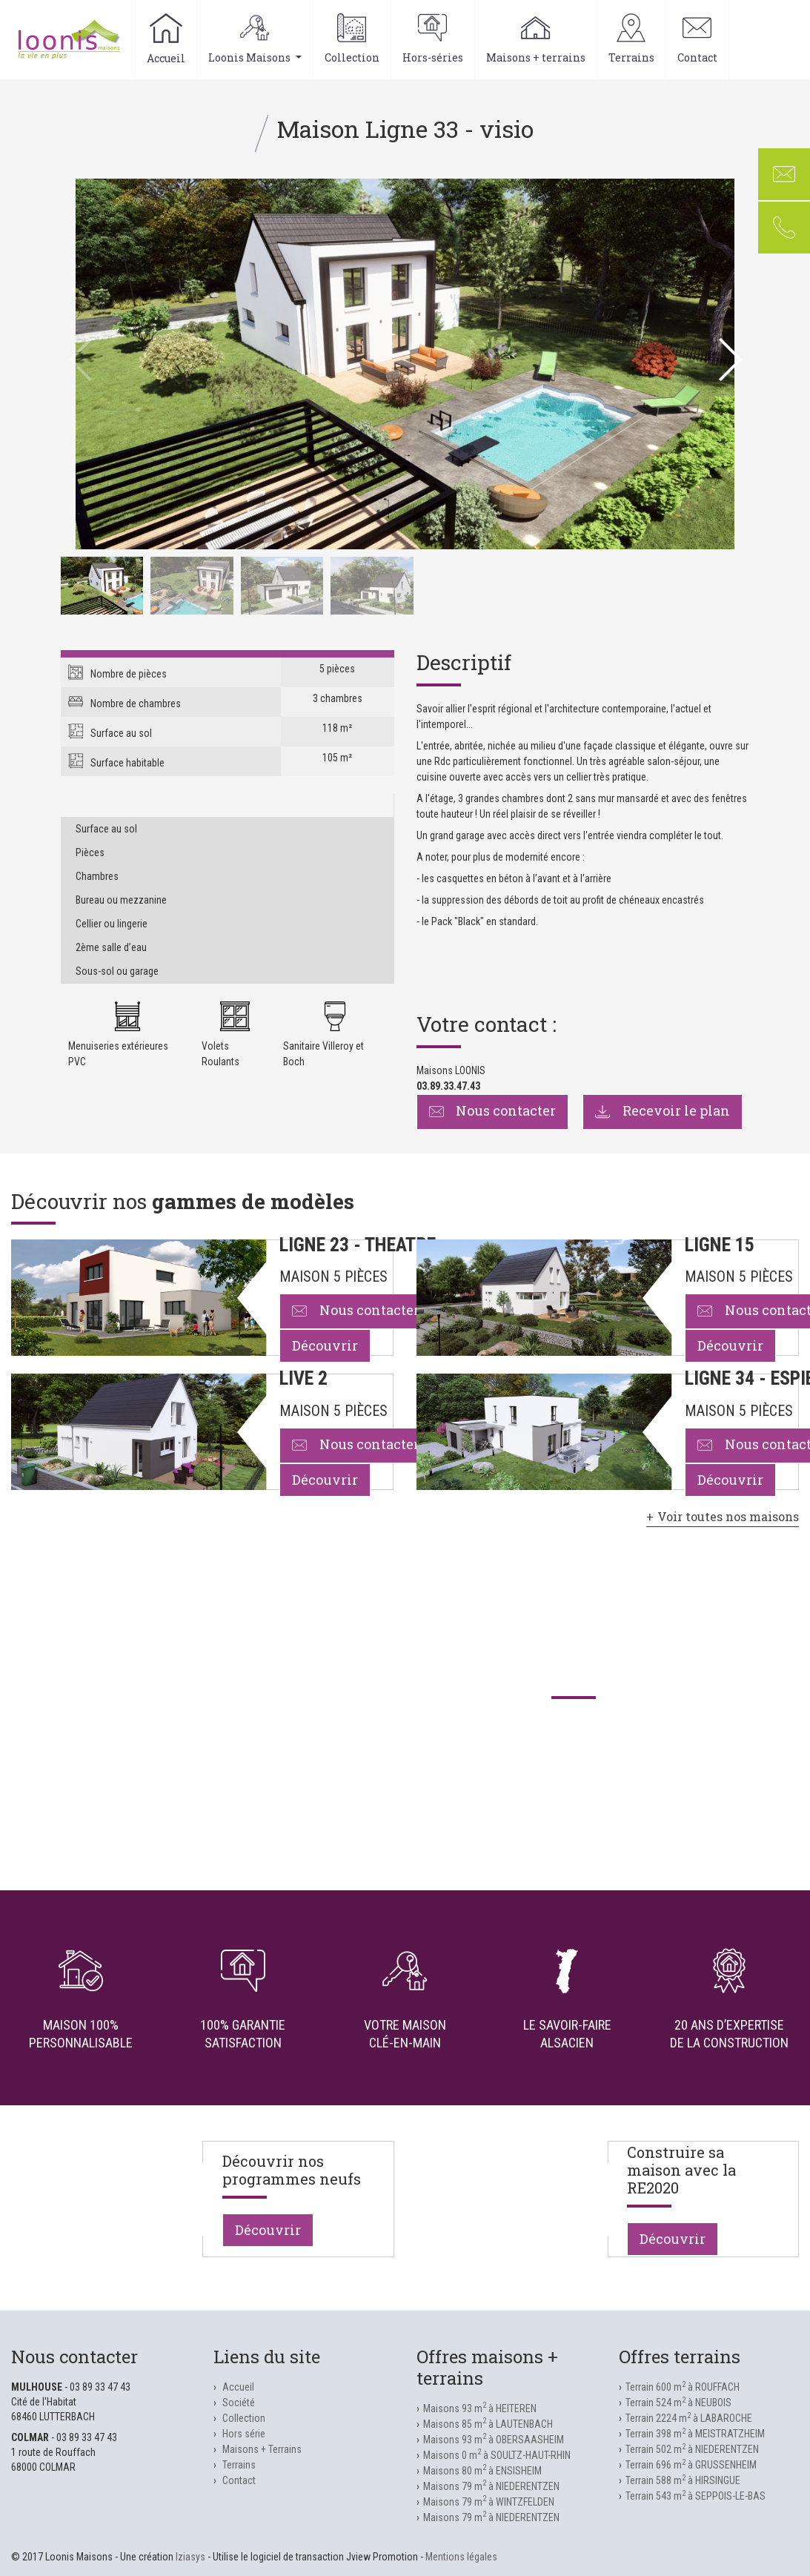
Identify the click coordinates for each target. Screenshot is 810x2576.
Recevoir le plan (662, 1110)
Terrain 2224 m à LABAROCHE (688, 2418)
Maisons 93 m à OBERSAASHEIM (493, 2440)
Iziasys (190, 2557)
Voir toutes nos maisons (728, 1516)
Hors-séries (432, 38)
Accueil (166, 39)
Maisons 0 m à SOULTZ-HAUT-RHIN (497, 2455)
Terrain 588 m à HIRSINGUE (682, 2480)
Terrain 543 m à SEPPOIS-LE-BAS (695, 2496)
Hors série (243, 2434)
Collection (352, 38)
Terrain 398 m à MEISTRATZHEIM (695, 2434)
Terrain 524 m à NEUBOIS (678, 2402)
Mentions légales (461, 2557)
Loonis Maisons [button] (255, 38)
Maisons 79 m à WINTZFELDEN (488, 2502)
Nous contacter (493, 1110)
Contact (697, 38)
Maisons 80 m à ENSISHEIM (482, 2471)
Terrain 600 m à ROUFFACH (682, 2387)
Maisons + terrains (535, 38)
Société (238, 2402)
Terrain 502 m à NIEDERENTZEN (692, 2449)
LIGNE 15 (719, 1245)
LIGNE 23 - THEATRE (357, 1245)
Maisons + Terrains (262, 2449)
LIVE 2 (303, 1378)
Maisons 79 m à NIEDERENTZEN (491, 2486)
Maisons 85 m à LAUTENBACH (488, 2424)
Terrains (631, 38)
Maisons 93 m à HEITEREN (480, 2408)
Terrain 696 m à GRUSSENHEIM (691, 2465)
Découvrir (325, 1345)
